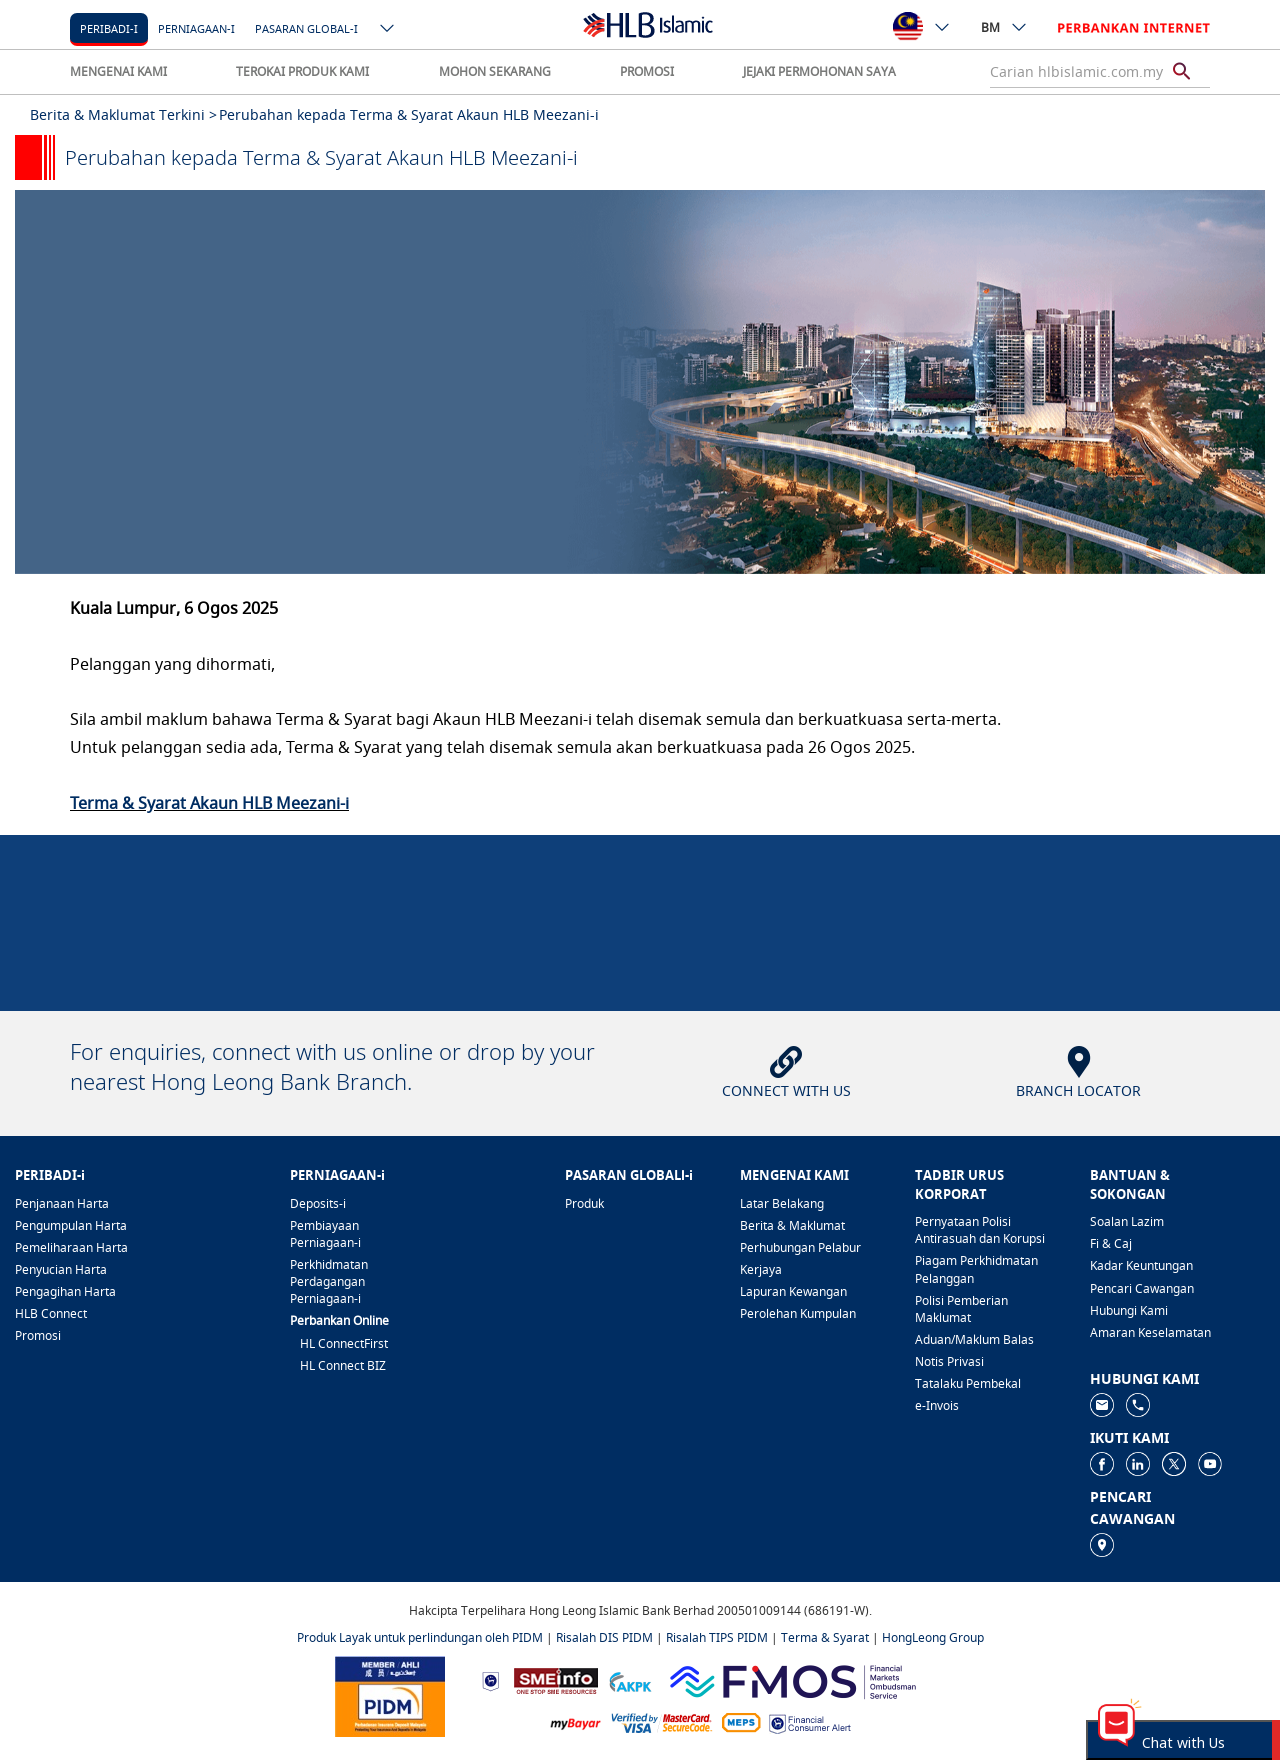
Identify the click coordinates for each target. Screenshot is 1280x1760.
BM (1004, 27)
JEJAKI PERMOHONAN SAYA (819, 71)
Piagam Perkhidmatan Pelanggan (976, 1269)
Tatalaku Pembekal (968, 1383)
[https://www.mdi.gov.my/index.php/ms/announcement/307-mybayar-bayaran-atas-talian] (575, 1722)
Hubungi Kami (1129, 1310)
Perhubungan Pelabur (800, 1247)
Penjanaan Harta (62, 1203)
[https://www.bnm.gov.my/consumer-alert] (810, 1722)
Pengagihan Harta (65, 1291)
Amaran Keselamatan (1150, 1332)
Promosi (38, 1335)
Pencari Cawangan (1142, 1288)
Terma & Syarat (825, 1637)
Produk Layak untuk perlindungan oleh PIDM (420, 1637)
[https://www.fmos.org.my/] (793, 1679)
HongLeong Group (933, 1637)
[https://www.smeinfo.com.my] (556, 1679)
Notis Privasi (949, 1361)
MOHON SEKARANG (495, 71)
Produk (584, 1203)
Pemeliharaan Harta (71, 1247)
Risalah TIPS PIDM (717, 1637)
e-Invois (937, 1405)
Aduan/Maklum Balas (974, 1339)
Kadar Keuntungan (1141, 1265)
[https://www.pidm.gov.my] (390, 1695)
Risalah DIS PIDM (604, 1637)
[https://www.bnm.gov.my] (490, 1680)
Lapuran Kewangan (793, 1291)
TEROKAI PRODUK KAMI (302, 71)
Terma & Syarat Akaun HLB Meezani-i (209, 803)
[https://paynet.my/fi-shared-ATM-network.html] (741, 1721)
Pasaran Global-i (306, 28)
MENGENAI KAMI (118, 71)
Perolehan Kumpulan (798, 1313)
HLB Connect (51, 1313)
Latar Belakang (782, 1203)
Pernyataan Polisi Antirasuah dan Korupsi (980, 1230)
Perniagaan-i (196, 28)
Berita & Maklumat (792, 1225)
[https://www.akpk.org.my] (630, 1680)
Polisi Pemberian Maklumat (961, 1309)
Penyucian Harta (61, 1269)
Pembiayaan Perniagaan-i (325, 1234)
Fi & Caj (1111, 1243)
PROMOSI (647, 71)
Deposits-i (318, 1203)
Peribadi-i (109, 28)
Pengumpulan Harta (71, 1225)
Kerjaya (761, 1269)
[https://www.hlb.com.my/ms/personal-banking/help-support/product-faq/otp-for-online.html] (662, 1721)
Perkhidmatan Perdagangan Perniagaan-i (329, 1281)
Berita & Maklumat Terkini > (123, 114)
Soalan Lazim (1127, 1221)
